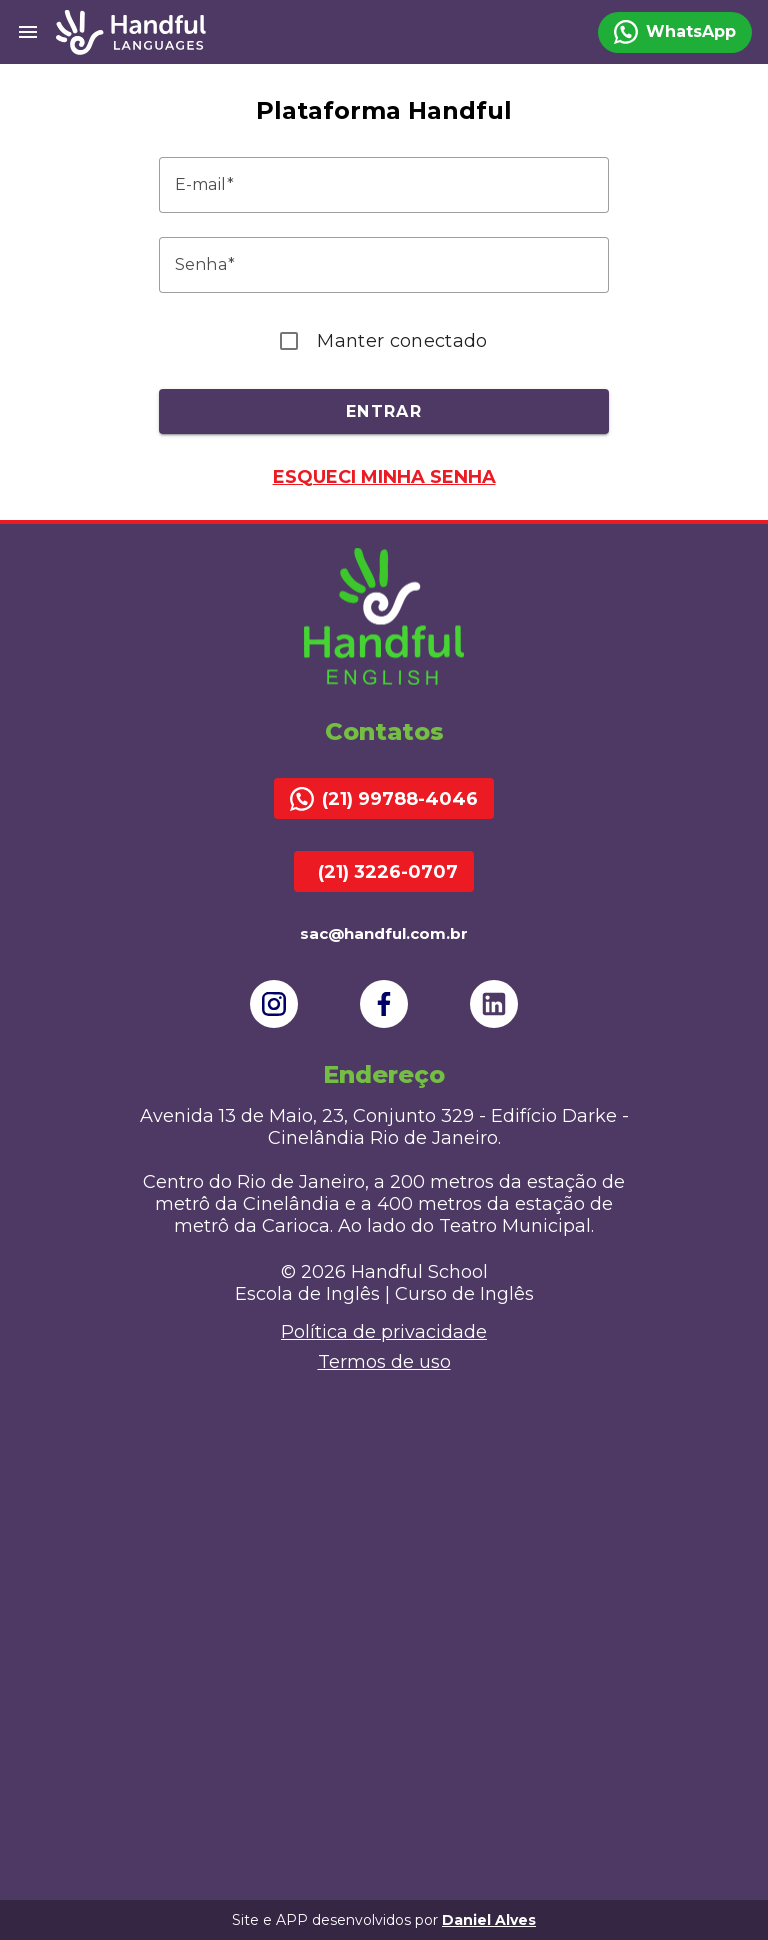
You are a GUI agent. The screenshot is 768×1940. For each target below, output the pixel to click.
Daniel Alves (489, 1920)
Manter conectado (402, 341)
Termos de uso (384, 1362)
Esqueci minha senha (384, 477)
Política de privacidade (384, 1332)
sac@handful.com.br (384, 933)
